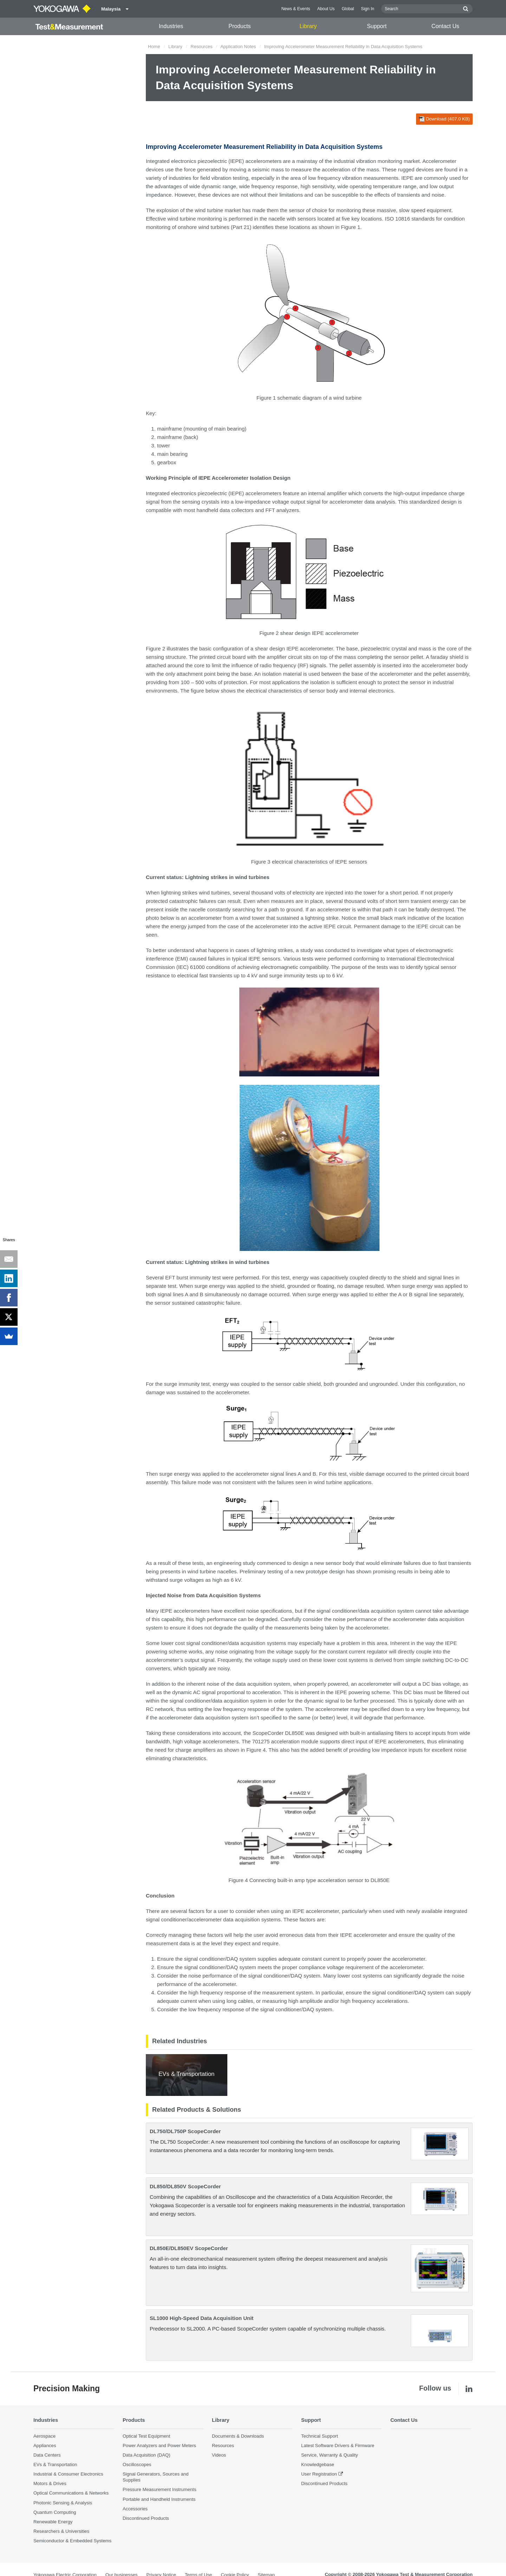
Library (308, 26)
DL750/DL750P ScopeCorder (185, 2131)
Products (239, 26)
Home (154, 46)
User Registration (319, 2474)
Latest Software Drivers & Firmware (337, 2445)
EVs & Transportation (55, 2464)
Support (377, 26)
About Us (326, 8)
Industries (171, 26)
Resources (201, 46)
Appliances (44, 2445)
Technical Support (319, 2436)
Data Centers (47, 2455)
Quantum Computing (54, 2512)
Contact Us (445, 26)
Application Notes (238, 46)
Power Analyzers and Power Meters (159, 2445)
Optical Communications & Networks (71, 2493)
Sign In (367, 8)
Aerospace (44, 2436)
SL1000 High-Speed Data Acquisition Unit (201, 2318)
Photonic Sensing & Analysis (62, 2502)
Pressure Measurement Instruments (159, 2489)
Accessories (135, 2508)
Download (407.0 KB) (444, 119)
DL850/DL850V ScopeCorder (185, 2186)
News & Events (295, 8)
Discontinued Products (146, 2518)
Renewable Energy (52, 2521)
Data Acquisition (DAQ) (146, 2455)
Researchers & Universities (61, 2531)
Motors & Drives (49, 2483)
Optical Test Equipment (146, 2436)
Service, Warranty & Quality (329, 2455)
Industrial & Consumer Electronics (68, 2474)
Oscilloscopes (137, 2464)
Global (348, 8)
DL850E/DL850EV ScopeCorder (189, 2248)
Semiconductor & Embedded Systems (72, 2540)
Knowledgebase (317, 2464)
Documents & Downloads (238, 2436)
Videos (219, 2455)
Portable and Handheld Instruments (159, 2499)
